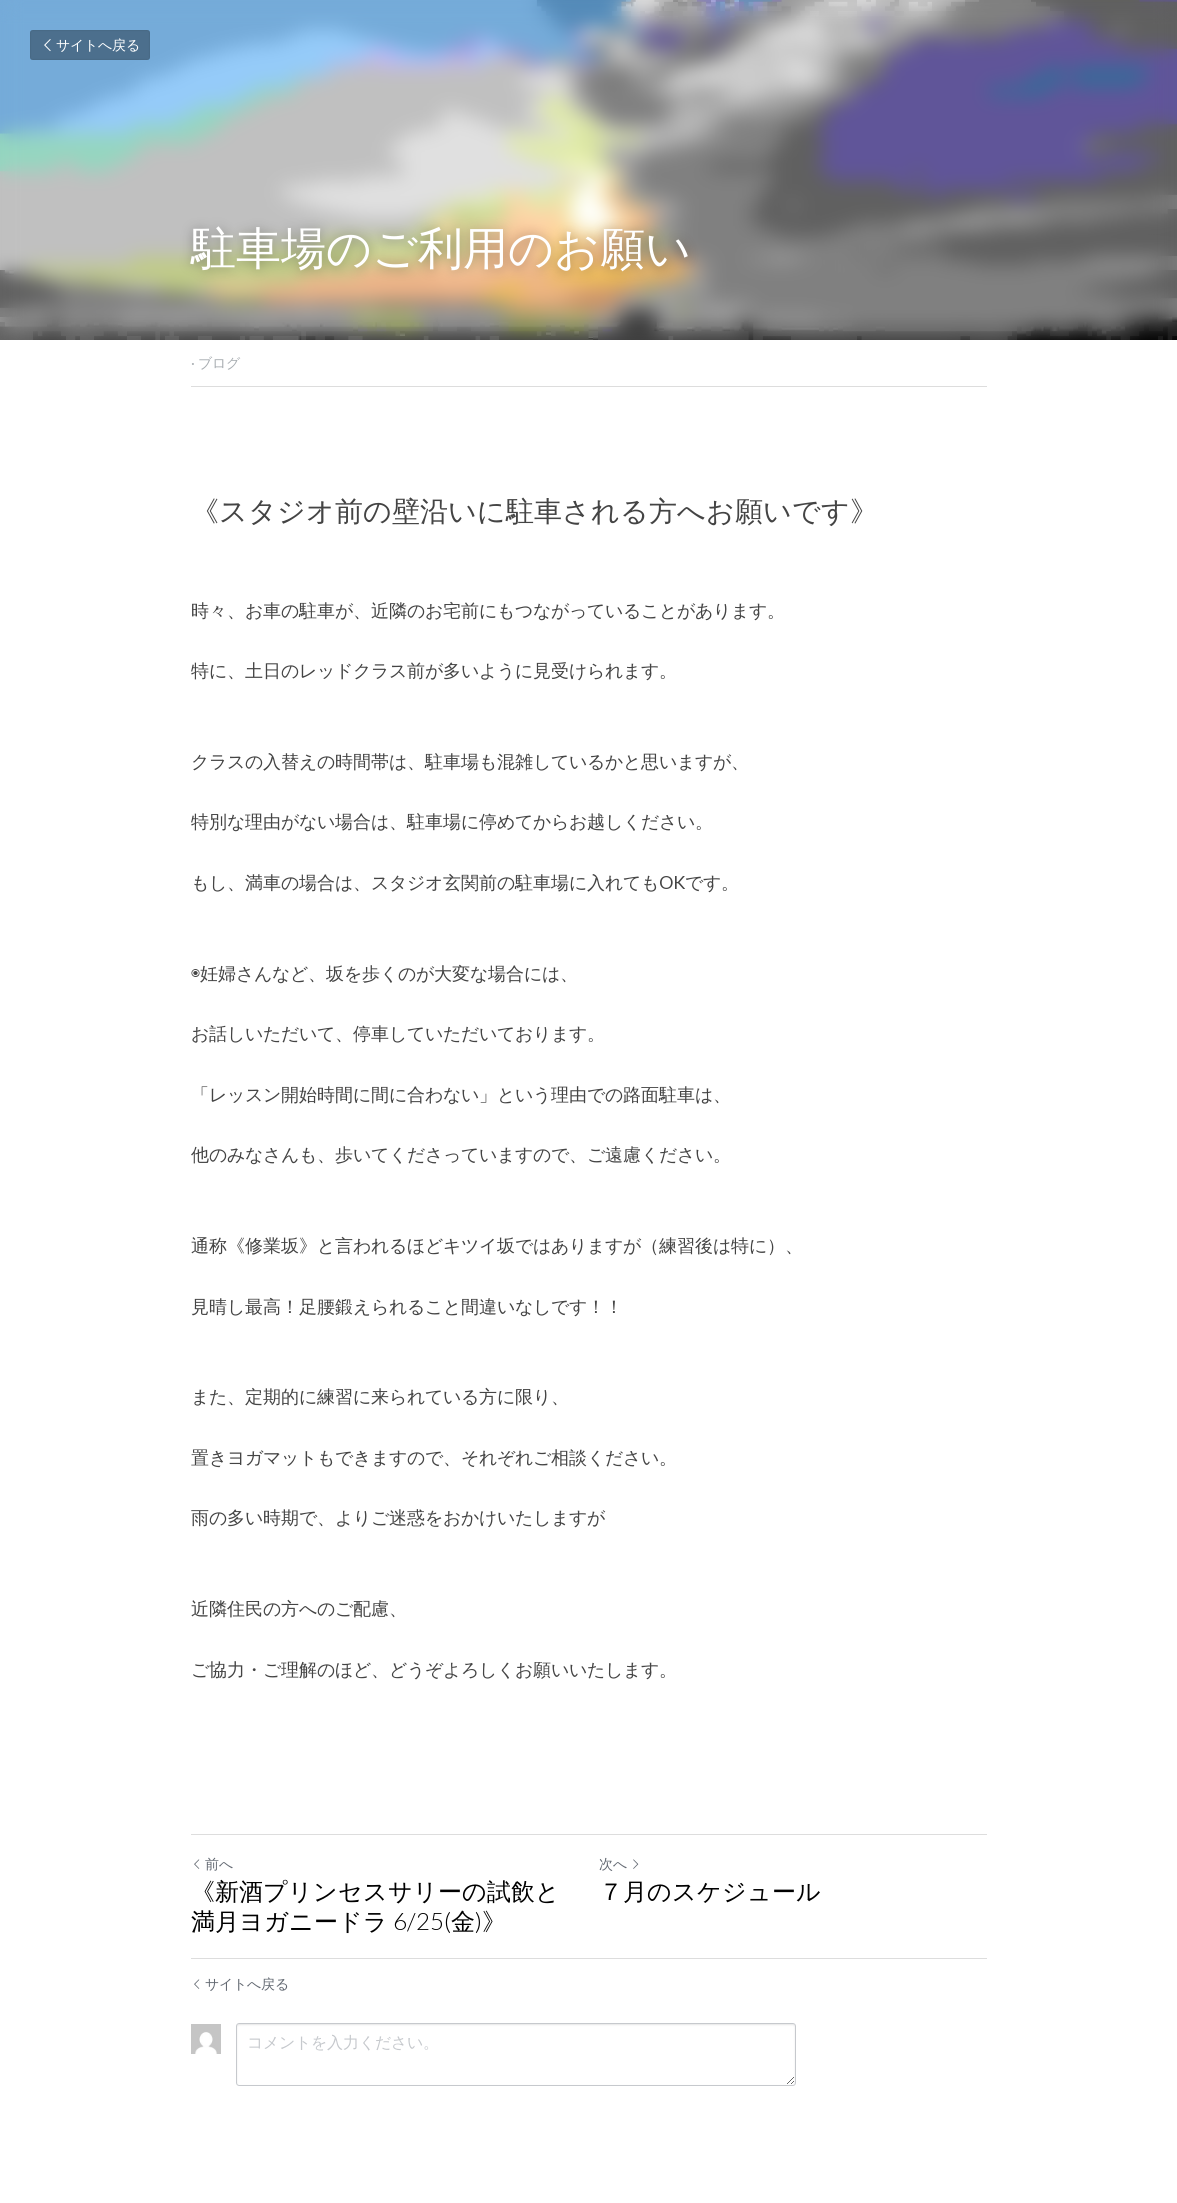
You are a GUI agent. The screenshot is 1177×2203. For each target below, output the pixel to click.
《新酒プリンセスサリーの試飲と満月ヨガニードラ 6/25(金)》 (375, 1905)
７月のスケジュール (710, 1890)
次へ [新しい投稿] (620, 1863)
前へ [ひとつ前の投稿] (212, 1863)
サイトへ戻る (90, 44)
